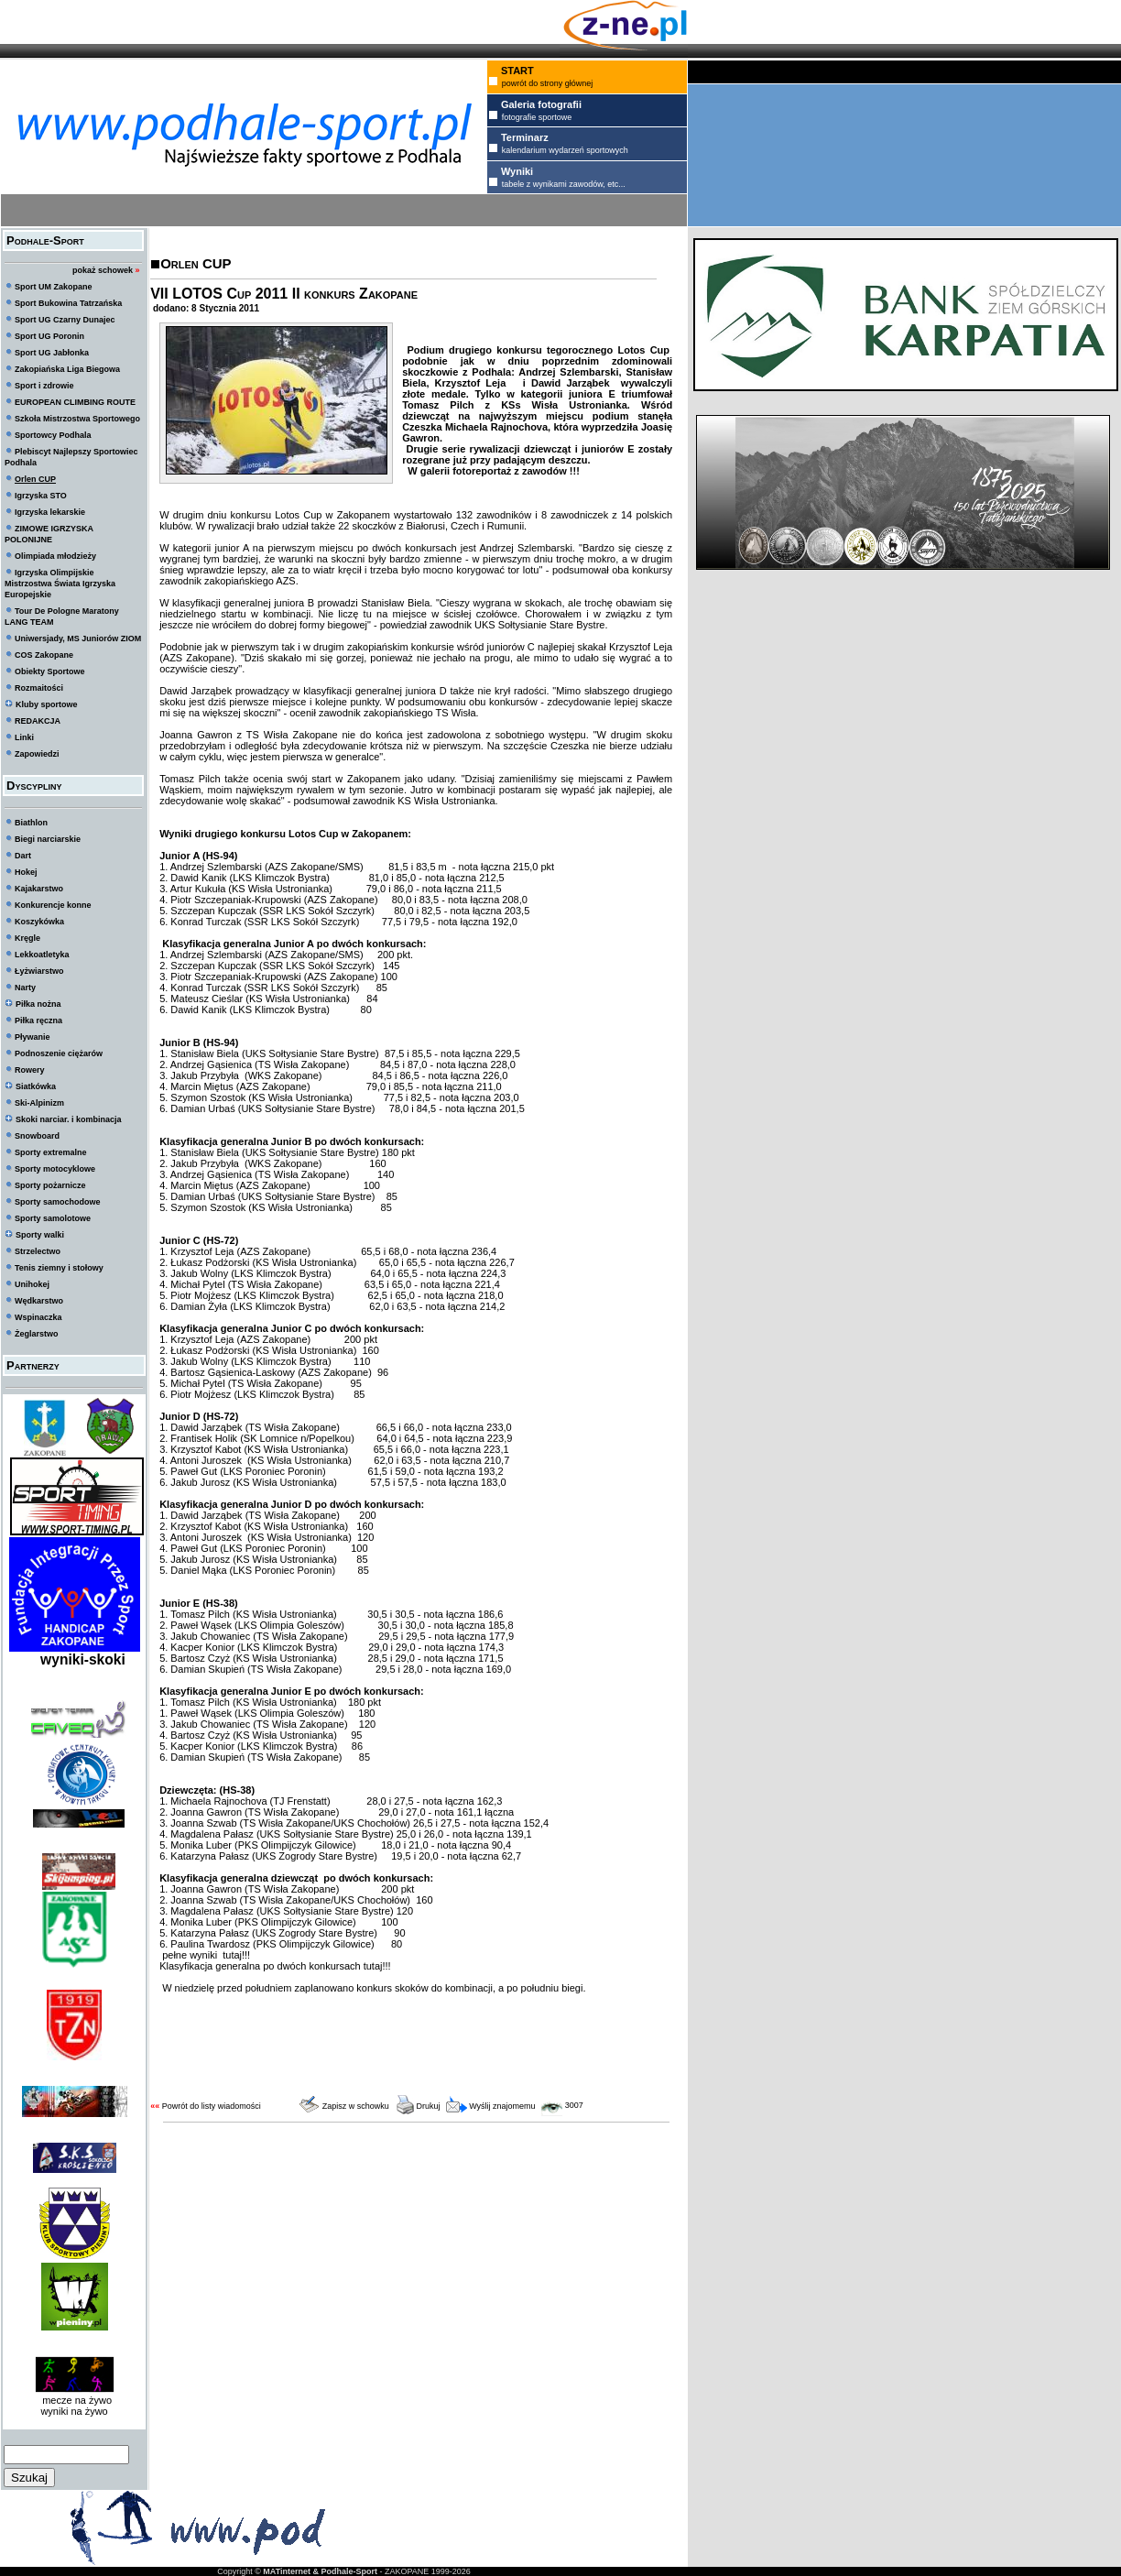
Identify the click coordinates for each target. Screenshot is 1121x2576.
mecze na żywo (74, 2400)
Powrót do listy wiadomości (211, 2106)
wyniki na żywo (73, 2411)
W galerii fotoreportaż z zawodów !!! (491, 470)
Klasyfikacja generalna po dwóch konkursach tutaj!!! (275, 1965)
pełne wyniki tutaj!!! (204, 1954)
